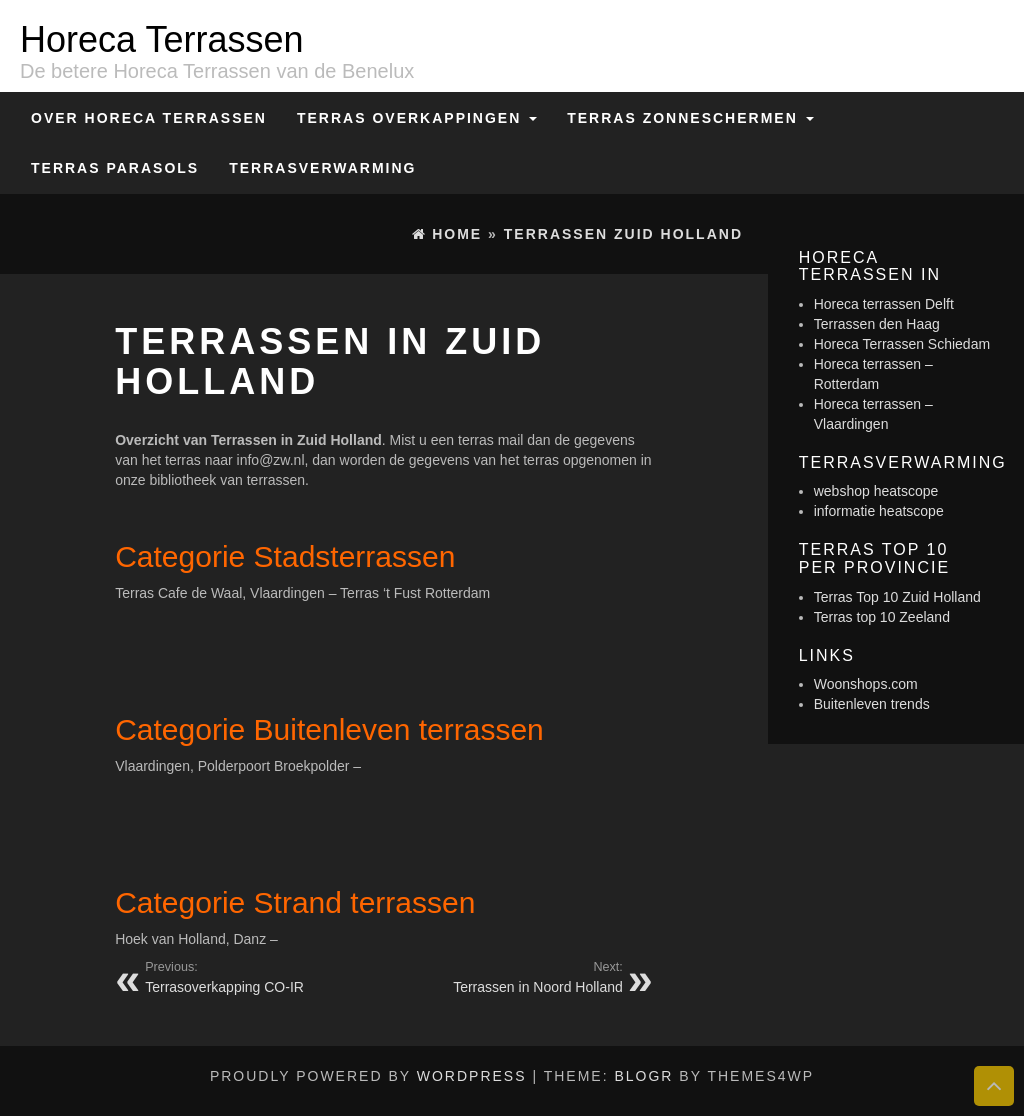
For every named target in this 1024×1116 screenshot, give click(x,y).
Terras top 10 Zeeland (882, 617)
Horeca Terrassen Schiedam (902, 344)
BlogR (643, 1076)
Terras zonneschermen (690, 118)
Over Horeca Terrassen (149, 118)
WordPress (472, 1076)
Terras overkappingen (417, 118)
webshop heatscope (876, 491)
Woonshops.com (866, 684)
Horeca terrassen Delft (884, 304)
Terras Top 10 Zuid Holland (897, 597)
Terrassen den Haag (877, 324)
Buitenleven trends (872, 704)
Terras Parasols (115, 168)
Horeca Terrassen (161, 39)
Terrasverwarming (322, 168)
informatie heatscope (879, 511)
